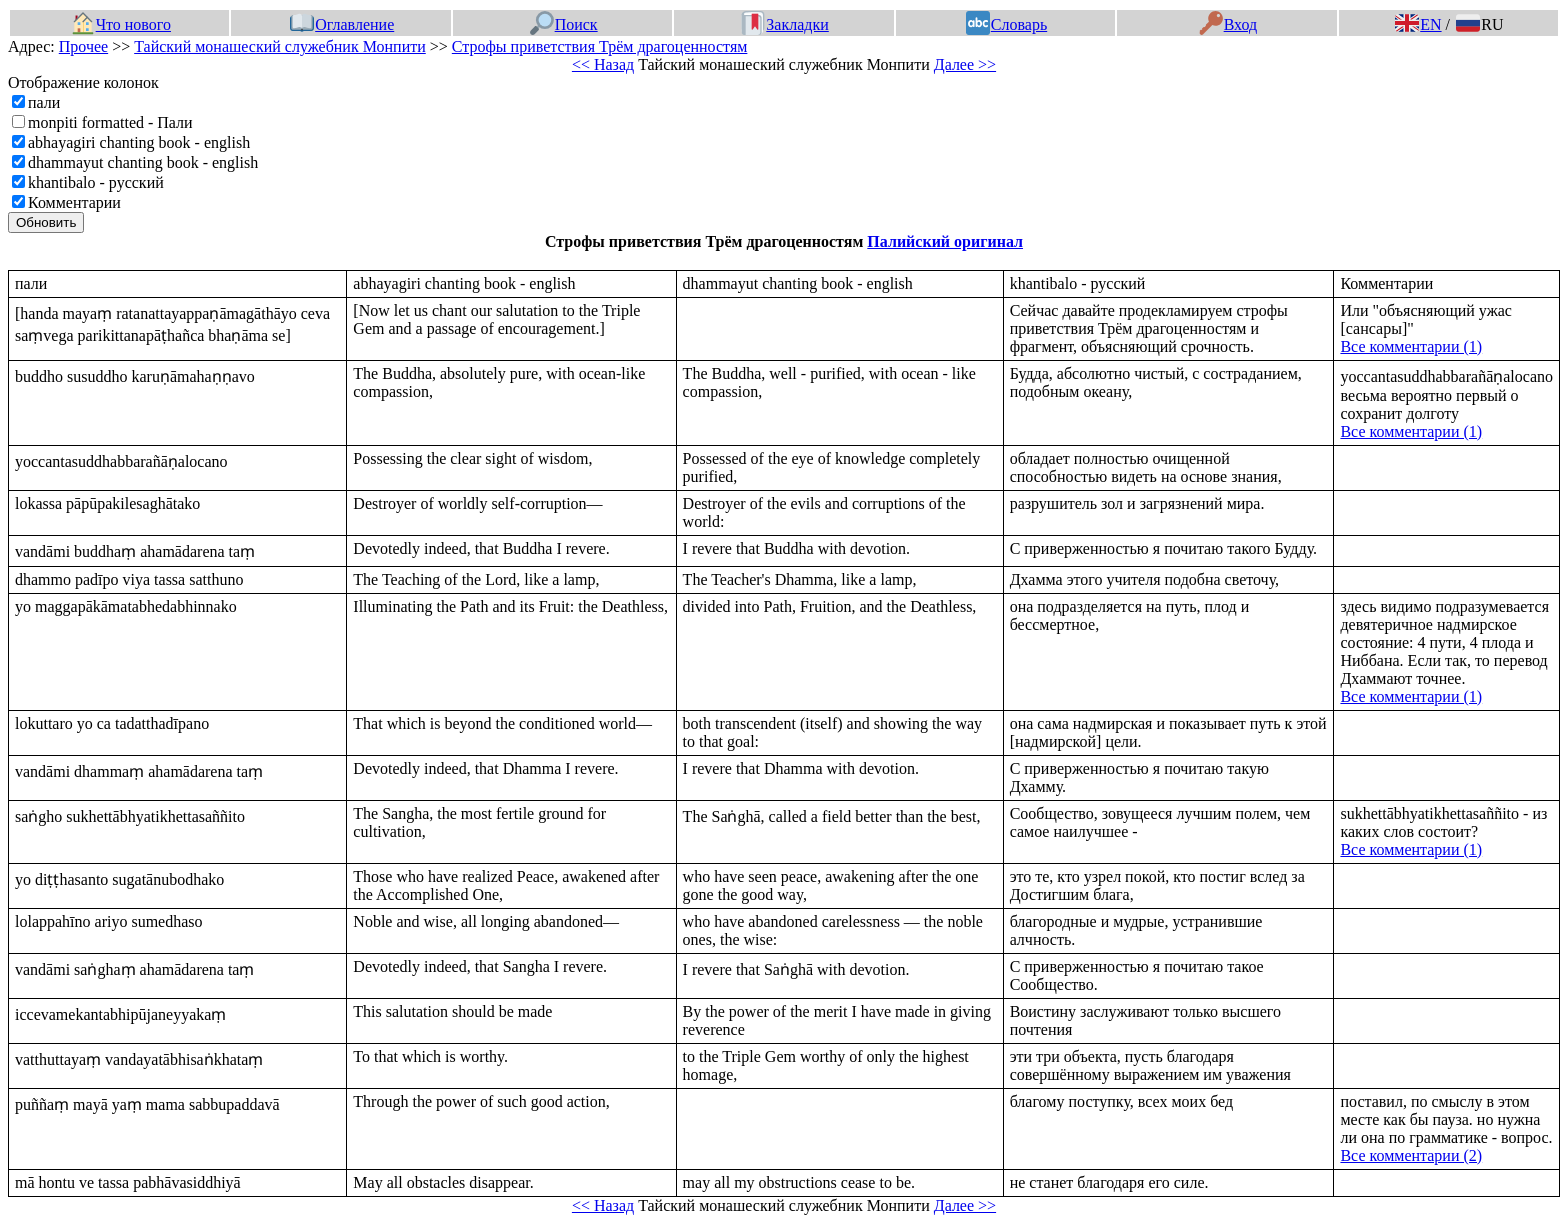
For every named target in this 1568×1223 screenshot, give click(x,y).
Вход (1228, 24)
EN (1418, 24)
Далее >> (965, 64)
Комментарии (74, 202)
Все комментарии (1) (1411, 346)
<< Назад (603, 64)
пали (44, 102)
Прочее (83, 46)
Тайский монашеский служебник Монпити (280, 46)
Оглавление (342, 24)
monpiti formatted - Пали (110, 122)
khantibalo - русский (96, 182)
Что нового (121, 24)
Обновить (46, 222)
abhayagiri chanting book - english (139, 142)
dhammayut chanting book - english (143, 162)
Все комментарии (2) (1411, 1155)
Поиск (564, 24)
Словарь (1006, 24)
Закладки (785, 24)
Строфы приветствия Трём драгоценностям (600, 46)
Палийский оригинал (945, 241)
